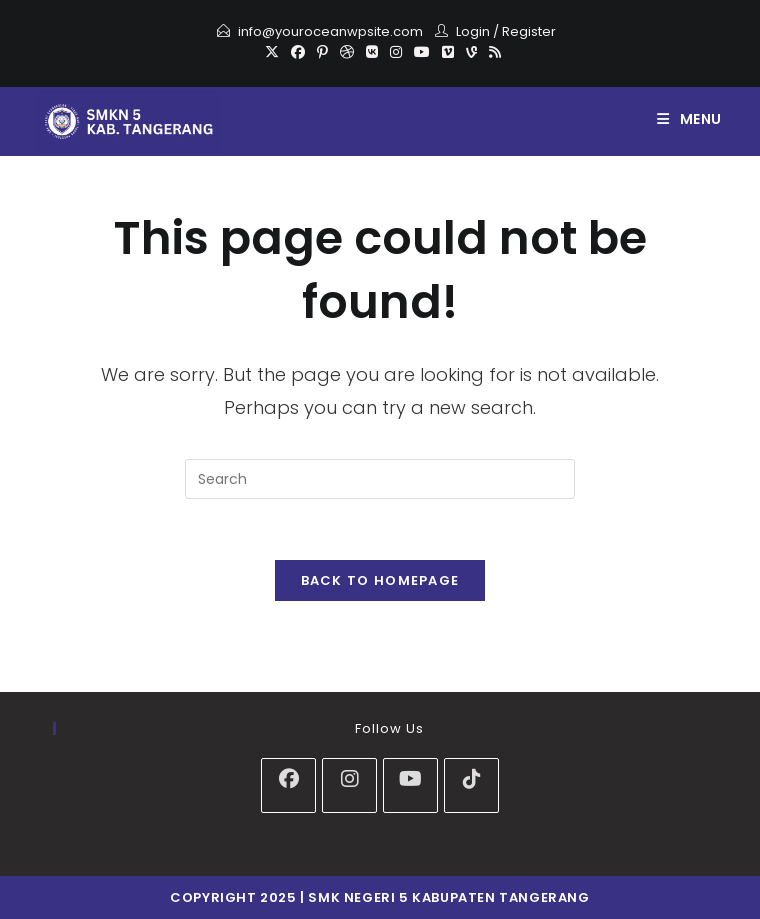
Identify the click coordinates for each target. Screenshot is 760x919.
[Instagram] (396, 52)
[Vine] (471, 52)
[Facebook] (298, 52)
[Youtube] (422, 52)
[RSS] (492, 52)
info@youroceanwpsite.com (330, 31)
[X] (272, 52)
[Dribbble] (347, 52)
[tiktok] (471, 785)
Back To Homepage (380, 580)
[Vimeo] (448, 52)
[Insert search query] (380, 479)
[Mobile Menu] (689, 119)
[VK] (372, 52)
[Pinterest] (322, 52)
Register (529, 31)
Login (473, 31)
